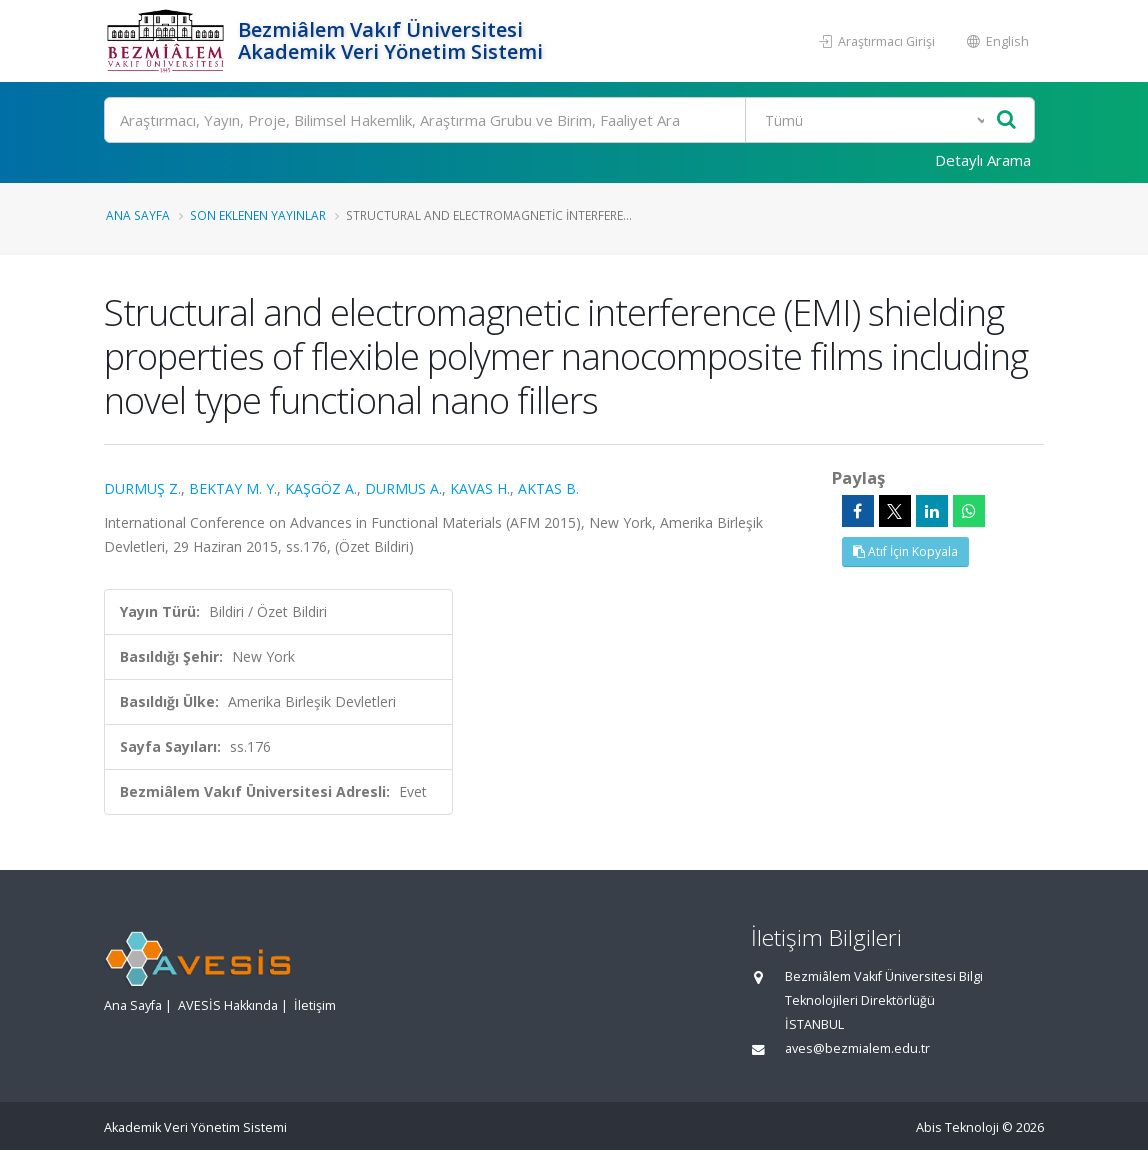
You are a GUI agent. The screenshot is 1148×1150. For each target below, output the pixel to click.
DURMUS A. (403, 488)
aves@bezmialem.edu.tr (857, 1048)
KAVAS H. (480, 488)
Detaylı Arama (983, 160)
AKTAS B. (548, 488)
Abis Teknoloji (957, 1127)
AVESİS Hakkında (228, 1005)
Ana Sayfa (138, 215)
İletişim (315, 1005)
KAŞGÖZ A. (321, 488)
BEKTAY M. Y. (233, 488)
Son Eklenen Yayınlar (258, 215)
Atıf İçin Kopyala (905, 551)
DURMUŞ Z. (142, 488)
